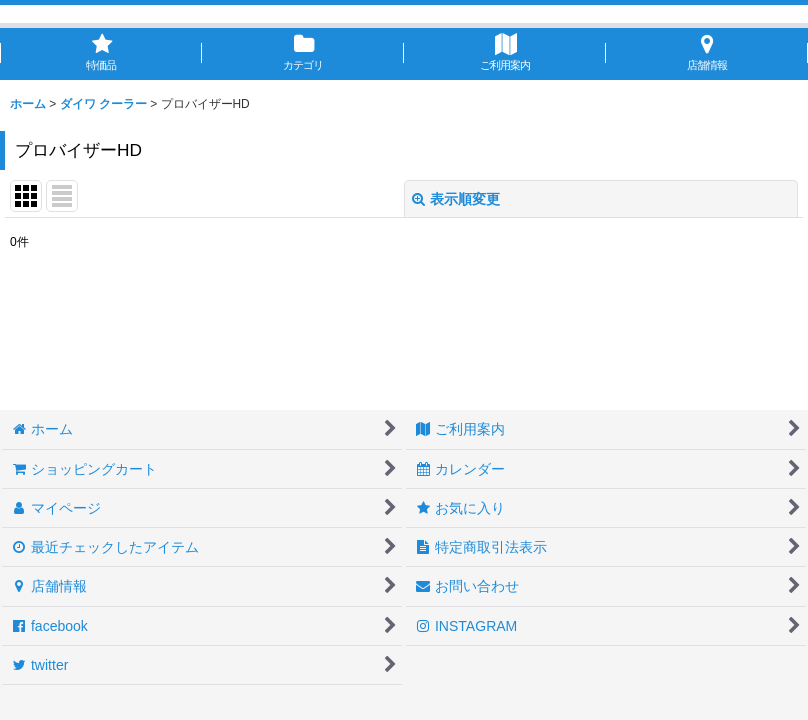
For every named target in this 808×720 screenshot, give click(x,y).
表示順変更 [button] (456, 199)
